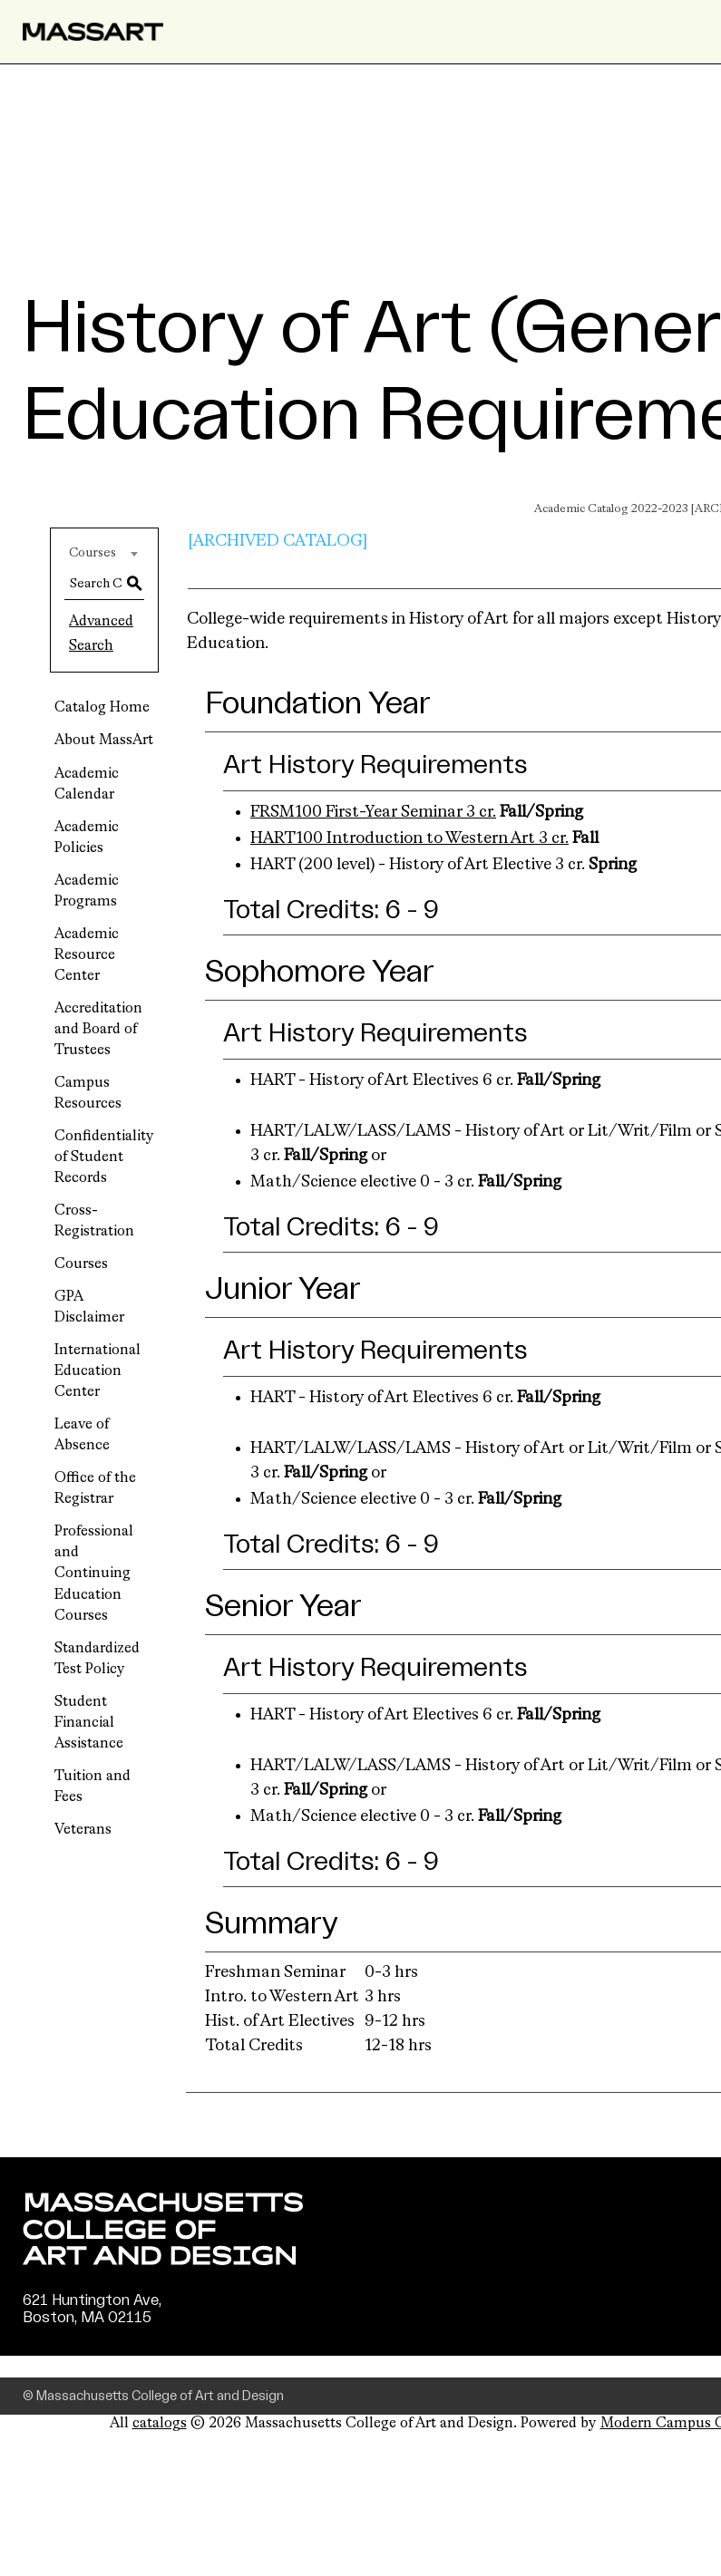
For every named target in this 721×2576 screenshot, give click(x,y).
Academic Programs (86, 891)
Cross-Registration (94, 1221)
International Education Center (97, 1371)
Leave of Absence (82, 1435)
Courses (81, 1264)
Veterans (83, 1830)
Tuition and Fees (92, 1787)
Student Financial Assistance (88, 1723)
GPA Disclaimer (89, 1307)
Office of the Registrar (95, 1488)
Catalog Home (102, 708)
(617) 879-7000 (79, 2336)
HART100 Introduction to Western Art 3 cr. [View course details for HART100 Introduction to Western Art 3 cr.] (409, 838)
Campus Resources (88, 1093)
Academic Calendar (86, 784)
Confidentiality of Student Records (104, 1157)
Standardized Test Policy (97, 1659)
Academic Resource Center (86, 955)
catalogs (159, 2423)
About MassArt (103, 740)
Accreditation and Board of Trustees (98, 1030)
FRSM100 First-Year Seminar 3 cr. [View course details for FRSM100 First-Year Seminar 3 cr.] (373, 812)
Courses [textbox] (92, 553)
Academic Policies (86, 838)
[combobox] (104, 553)
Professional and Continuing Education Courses (93, 1573)
